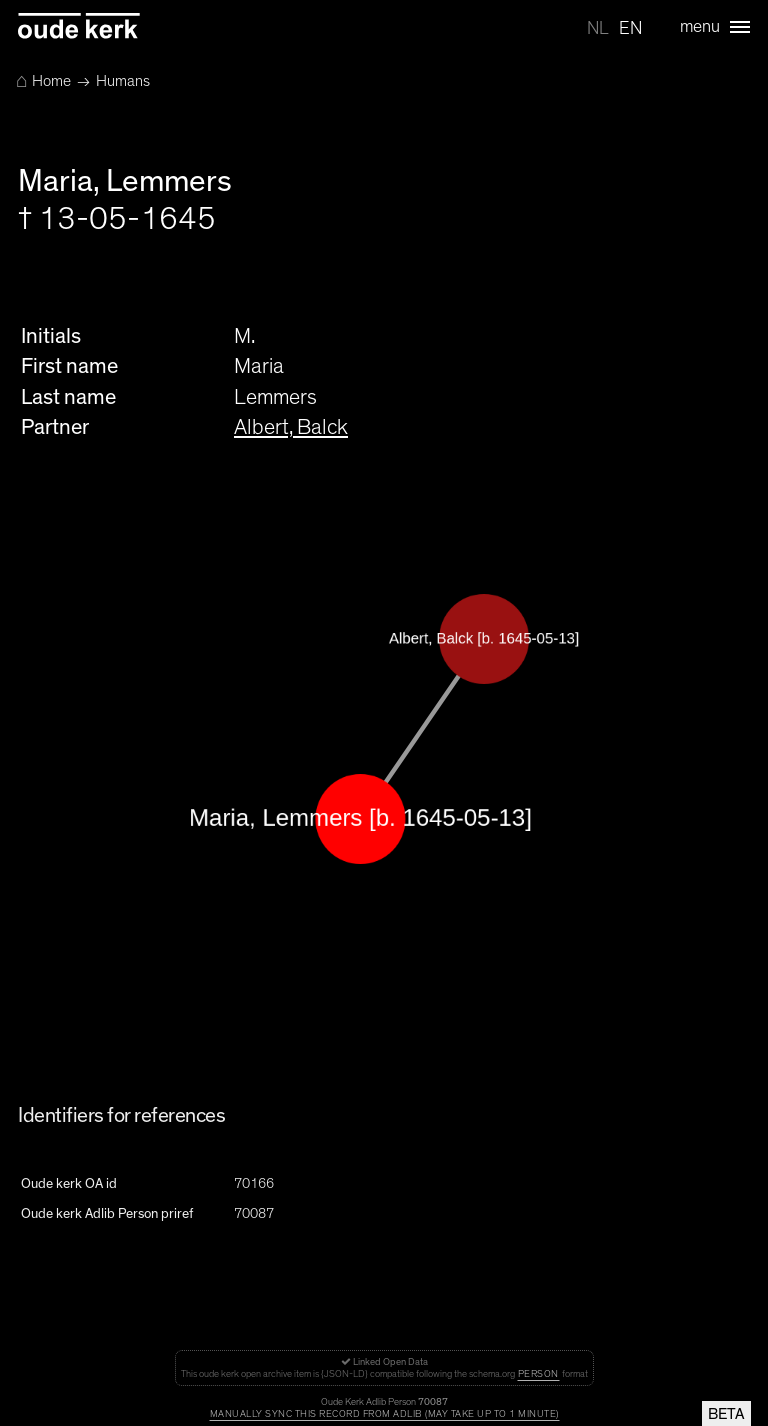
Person (538, 1374)
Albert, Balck (291, 427)
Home (43, 81)
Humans (123, 81)
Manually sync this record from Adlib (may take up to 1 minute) (384, 1414)
